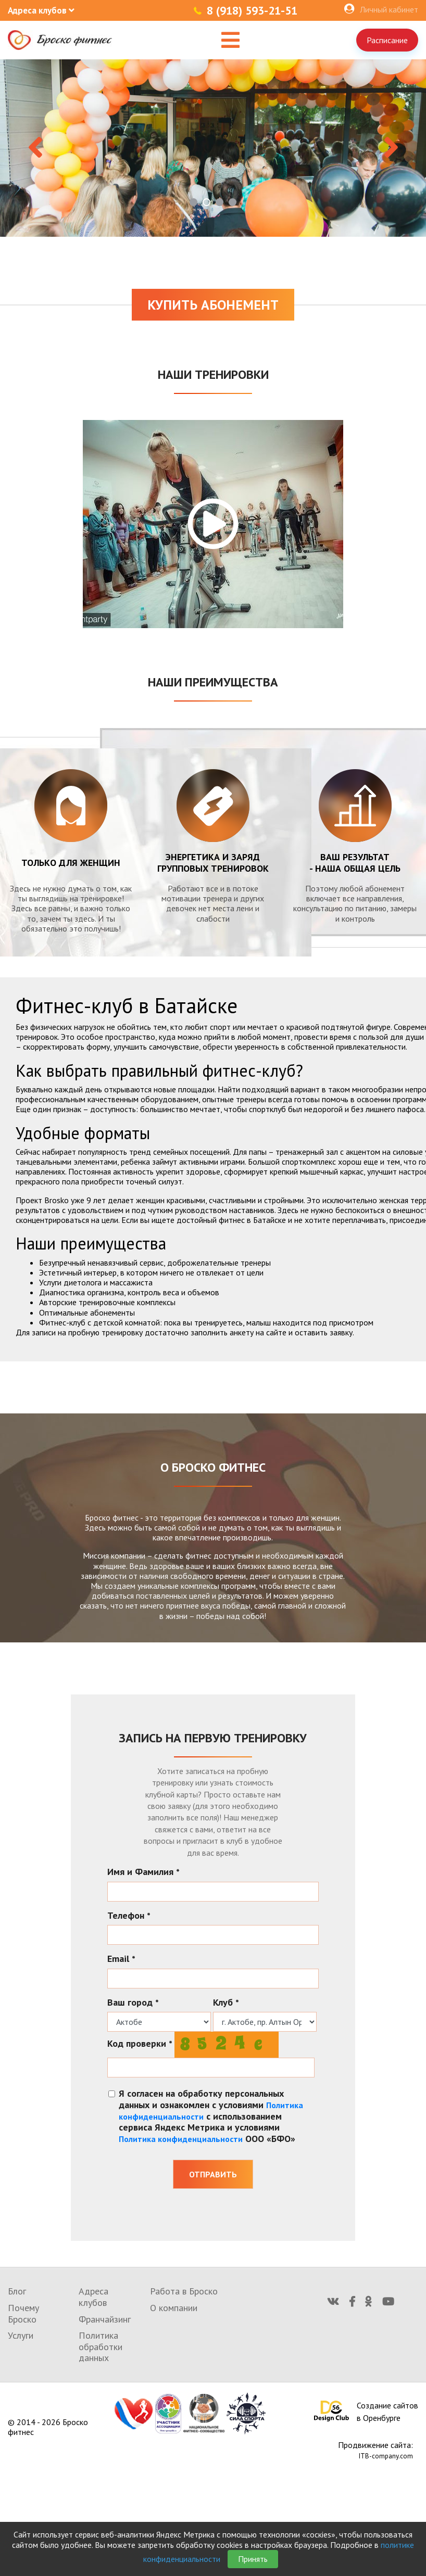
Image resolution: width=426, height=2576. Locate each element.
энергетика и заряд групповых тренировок (213, 862)
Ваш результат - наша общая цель (354, 862)
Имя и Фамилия (143, 1872)
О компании (173, 2308)
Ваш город (133, 2002)
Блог (17, 2291)
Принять (253, 2559)
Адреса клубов (93, 2297)
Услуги (20, 2335)
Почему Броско (23, 2313)
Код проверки (139, 2043)
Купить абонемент (213, 304)
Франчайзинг (105, 2319)
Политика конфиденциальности (181, 2139)
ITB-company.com (386, 2456)
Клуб (226, 2002)
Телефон (129, 1915)
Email (121, 1959)
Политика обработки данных (100, 2346)
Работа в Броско (184, 2291)
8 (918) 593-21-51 (252, 10)
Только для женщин (70, 863)
